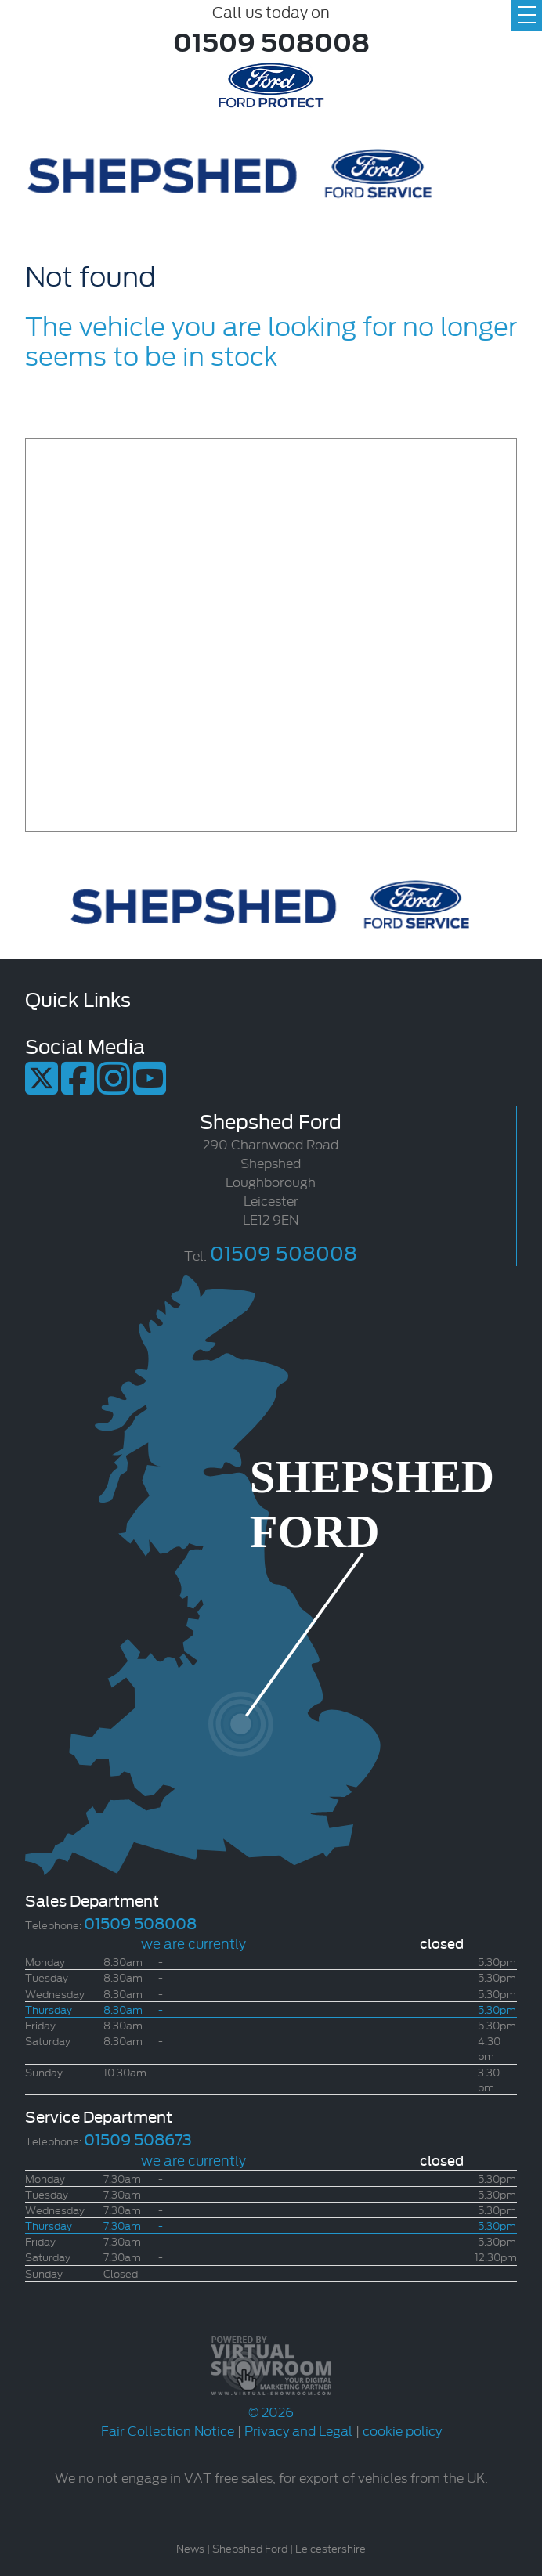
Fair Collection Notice (167, 2430)
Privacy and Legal (298, 2430)
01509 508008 (271, 40)
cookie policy (402, 2430)
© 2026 (271, 2401)
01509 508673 (138, 2138)
